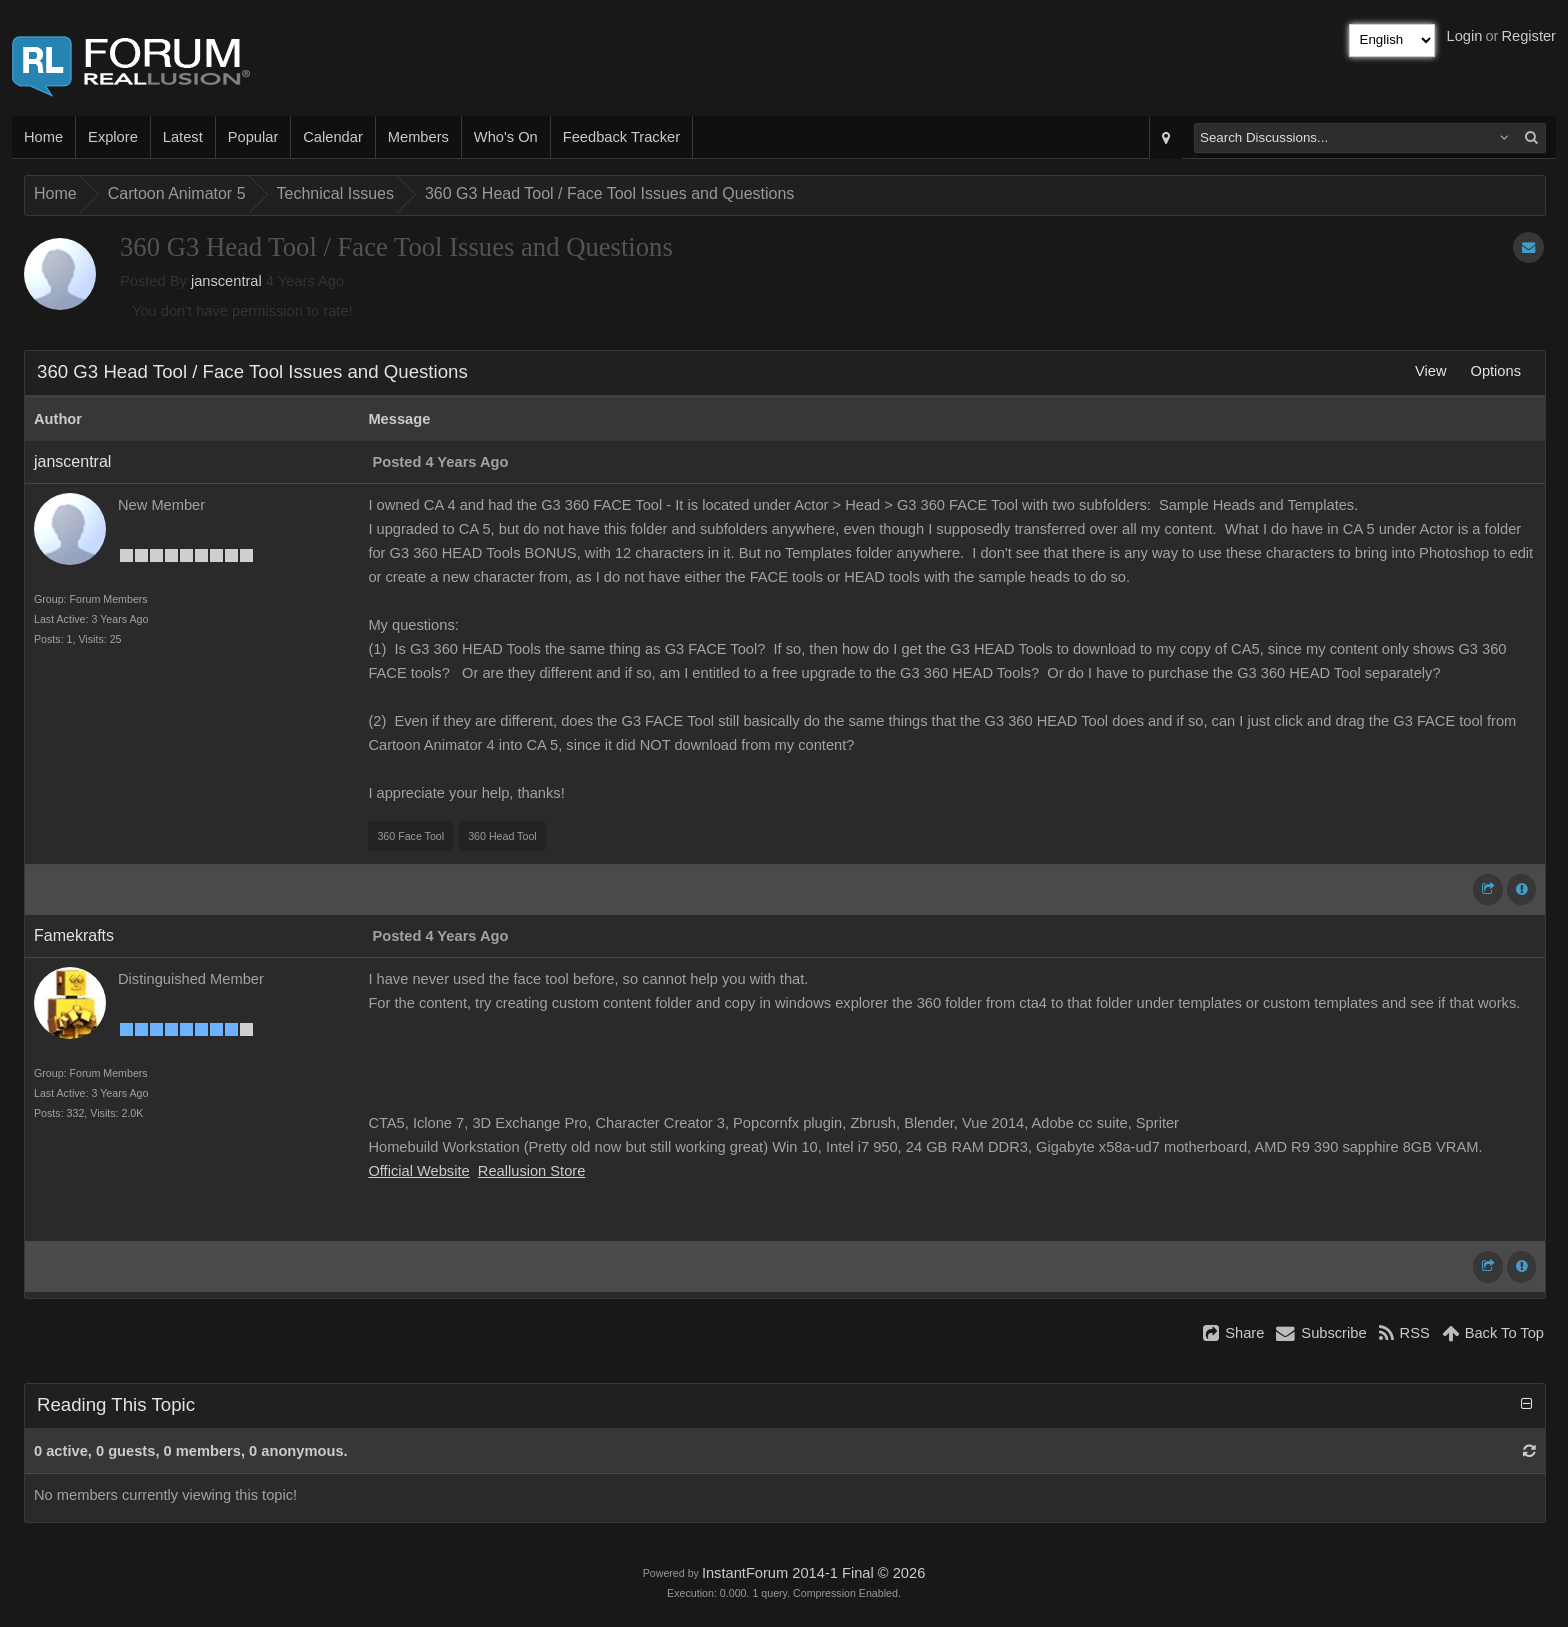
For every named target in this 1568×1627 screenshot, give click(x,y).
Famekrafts (74, 935)
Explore (113, 137)
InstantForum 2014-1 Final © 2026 (813, 1573)
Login (1465, 36)
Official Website (418, 1171)
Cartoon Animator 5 (177, 193)
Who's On (506, 137)
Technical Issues (335, 193)
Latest (183, 137)
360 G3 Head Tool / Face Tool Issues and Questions (609, 193)
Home (43, 137)
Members (418, 137)
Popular (253, 137)
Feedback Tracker (621, 137)
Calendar (332, 137)
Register (1528, 36)
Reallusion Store (532, 1171)
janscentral (226, 281)
